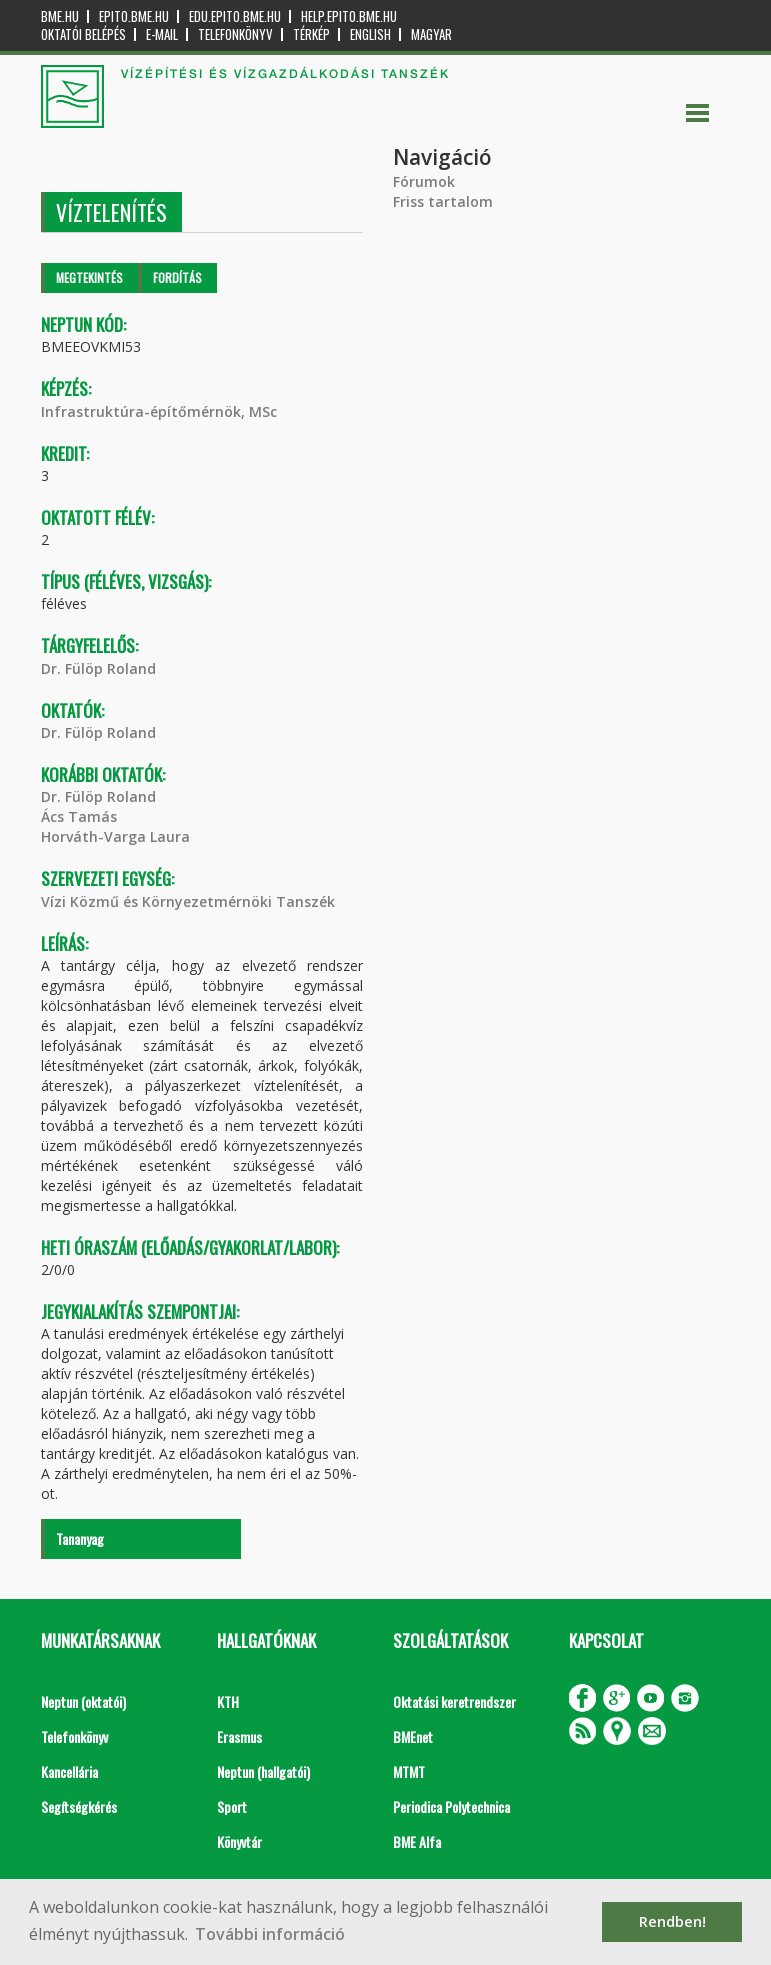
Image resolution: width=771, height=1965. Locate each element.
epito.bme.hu (134, 16)
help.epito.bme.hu (349, 16)
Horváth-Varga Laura (115, 836)
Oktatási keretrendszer (454, 1701)
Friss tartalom (443, 201)
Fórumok (424, 181)
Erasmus (239, 1736)
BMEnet (413, 1736)
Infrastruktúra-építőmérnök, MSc (159, 411)
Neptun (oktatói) (83, 1701)
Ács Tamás (79, 816)
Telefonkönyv (235, 34)
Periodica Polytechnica (451, 1806)
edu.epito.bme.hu (235, 16)
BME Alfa (417, 1841)
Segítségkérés (79, 1806)
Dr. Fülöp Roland (98, 668)
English (370, 34)
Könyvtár (239, 1841)
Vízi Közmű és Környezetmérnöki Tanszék (188, 901)
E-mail (162, 34)
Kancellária (69, 1771)
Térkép (311, 34)
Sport (232, 1806)
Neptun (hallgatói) (263, 1771)
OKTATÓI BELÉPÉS (83, 34)
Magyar (431, 34)
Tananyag (80, 1538)
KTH (228, 1701)
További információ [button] (270, 1934)
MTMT (409, 1771)
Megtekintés (89, 277)
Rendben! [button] (672, 1921)
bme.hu (60, 16)
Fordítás (177, 277)
